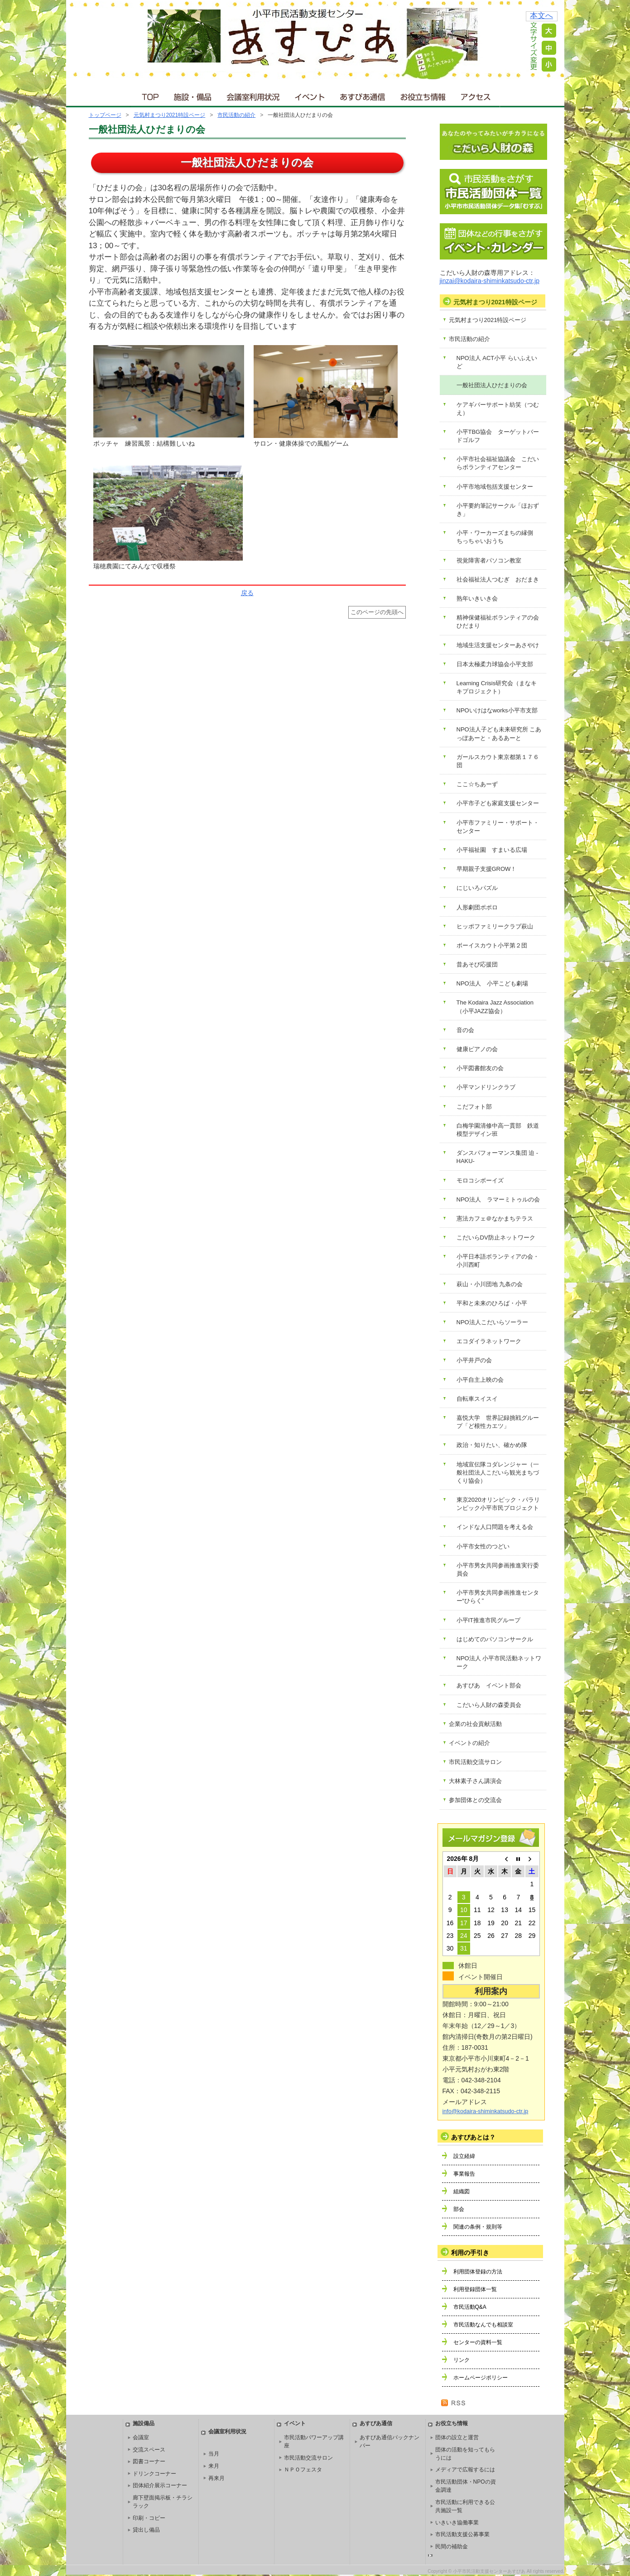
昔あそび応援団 (477, 964)
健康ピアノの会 (477, 1049)
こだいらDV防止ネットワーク (496, 1237)
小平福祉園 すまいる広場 (492, 849)
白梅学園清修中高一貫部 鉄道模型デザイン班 (498, 1129)
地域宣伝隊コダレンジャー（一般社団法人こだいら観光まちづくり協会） (498, 1472)
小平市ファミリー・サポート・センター (498, 826)
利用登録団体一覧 (475, 2289)
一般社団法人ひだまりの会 (492, 385)
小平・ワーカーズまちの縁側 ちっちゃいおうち (498, 536)
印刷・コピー (149, 2518)
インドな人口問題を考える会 (495, 1526)
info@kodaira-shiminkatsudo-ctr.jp (485, 2111)
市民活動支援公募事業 (462, 2534)
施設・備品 (194, 94)
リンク (461, 2360)
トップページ (105, 115)
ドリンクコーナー (154, 2473)
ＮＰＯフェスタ (303, 2469)
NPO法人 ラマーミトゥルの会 (498, 1199)
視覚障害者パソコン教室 (489, 560)
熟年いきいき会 (477, 598)
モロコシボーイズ (480, 1180)
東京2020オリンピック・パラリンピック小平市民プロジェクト (498, 1503)
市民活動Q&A (469, 2307)
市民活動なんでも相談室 (483, 2324)
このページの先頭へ (377, 612)
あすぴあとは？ (473, 2137)
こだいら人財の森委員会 (489, 1704)
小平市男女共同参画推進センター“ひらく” (498, 1596)
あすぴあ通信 (363, 94)
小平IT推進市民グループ (489, 1620)
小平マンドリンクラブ (486, 1087)
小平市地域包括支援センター (495, 486)
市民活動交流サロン (475, 1762)
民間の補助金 (451, 2546)
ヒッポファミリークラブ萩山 (495, 926)
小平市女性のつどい (483, 1546)
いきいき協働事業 (457, 2522)
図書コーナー (149, 2461)
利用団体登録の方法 (477, 2271)
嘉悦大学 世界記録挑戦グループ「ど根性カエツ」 (498, 1421)
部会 (458, 2209)
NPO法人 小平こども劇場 (492, 983)
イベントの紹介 (469, 1743)
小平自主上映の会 (480, 1379)
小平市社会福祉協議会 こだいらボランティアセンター (498, 463)
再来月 (216, 2478)
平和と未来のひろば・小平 (492, 1303)
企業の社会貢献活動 (475, 1724)
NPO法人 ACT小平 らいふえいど (497, 362)
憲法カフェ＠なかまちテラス (495, 1218)
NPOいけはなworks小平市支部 (497, 710)
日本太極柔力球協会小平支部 (495, 664)
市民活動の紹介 (236, 115)
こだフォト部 (474, 1106)
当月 (213, 2454)
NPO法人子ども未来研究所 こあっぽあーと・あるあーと (499, 733)
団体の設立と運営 (457, 2437)
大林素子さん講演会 (475, 1781)
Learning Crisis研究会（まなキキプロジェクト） (497, 687)
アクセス (476, 94)
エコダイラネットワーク (489, 1341)
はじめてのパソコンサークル (495, 1639)
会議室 (141, 2437)
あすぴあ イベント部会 (489, 1685)
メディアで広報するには (465, 2469)
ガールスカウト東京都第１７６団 (498, 761)
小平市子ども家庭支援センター (498, 803)
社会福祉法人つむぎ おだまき (498, 579)
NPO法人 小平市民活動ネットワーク (499, 1662)
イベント (310, 94)
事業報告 (464, 2174)
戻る (247, 592)
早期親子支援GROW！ (487, 868)
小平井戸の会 (474, 1360)
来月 (213, 2466)
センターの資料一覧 (477, 2342)
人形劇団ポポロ (477, 907)
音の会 (465, 1030)
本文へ (541, 15)
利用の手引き (470, 2252)
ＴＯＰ (149, 94)
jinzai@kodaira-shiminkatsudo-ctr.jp (489, 280)
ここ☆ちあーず (477, 784)
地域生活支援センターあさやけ (498, 645)
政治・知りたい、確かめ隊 (492, 1445)
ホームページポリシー (480, 2377)
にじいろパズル (477, 887)
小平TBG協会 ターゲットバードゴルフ (498, 435)
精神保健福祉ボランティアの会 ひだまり (501, 621)
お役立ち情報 (423, 94)
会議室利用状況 (254, 94)
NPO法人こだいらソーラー (492, 1322)
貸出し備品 (146, 2530)
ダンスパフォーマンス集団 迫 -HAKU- (498, 1156)
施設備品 (143, 2423)
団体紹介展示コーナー (160, 2485)
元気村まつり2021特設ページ (170, 115)
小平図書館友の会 (480, 1068)
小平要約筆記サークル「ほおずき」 (498, 509)
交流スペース (149, 2449)
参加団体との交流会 (475, 1800)
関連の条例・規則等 (477, 2227)
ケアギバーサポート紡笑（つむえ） (498, 408)
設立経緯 (464, 2156)
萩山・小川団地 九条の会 (490, 1284)
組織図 (461, 2191)
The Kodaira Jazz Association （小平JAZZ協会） (498, 1006)
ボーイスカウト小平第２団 (492, 945)
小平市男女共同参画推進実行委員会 (498, 1569)
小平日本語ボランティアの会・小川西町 (498, 1260)
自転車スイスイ (477, 1398)
